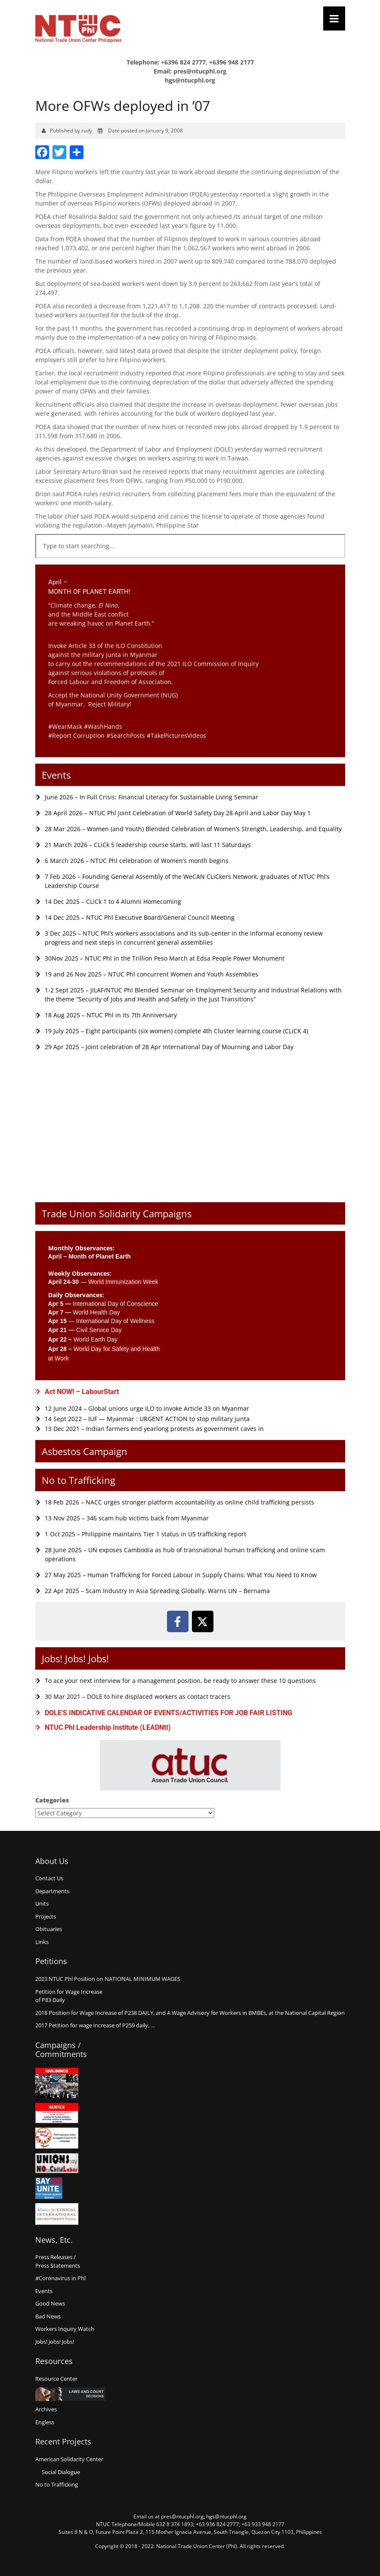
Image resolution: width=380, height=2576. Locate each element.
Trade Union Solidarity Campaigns (117, 1213)
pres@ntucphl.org (199, 71)
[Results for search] (190, 563)
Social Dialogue (61, 2472)
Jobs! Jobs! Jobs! (75, 1658)
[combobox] (190, 546)
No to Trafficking (78, 1480)
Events (56, 774)
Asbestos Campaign (84, 1451)
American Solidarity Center (69, 2459)
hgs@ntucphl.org (190, 80)
